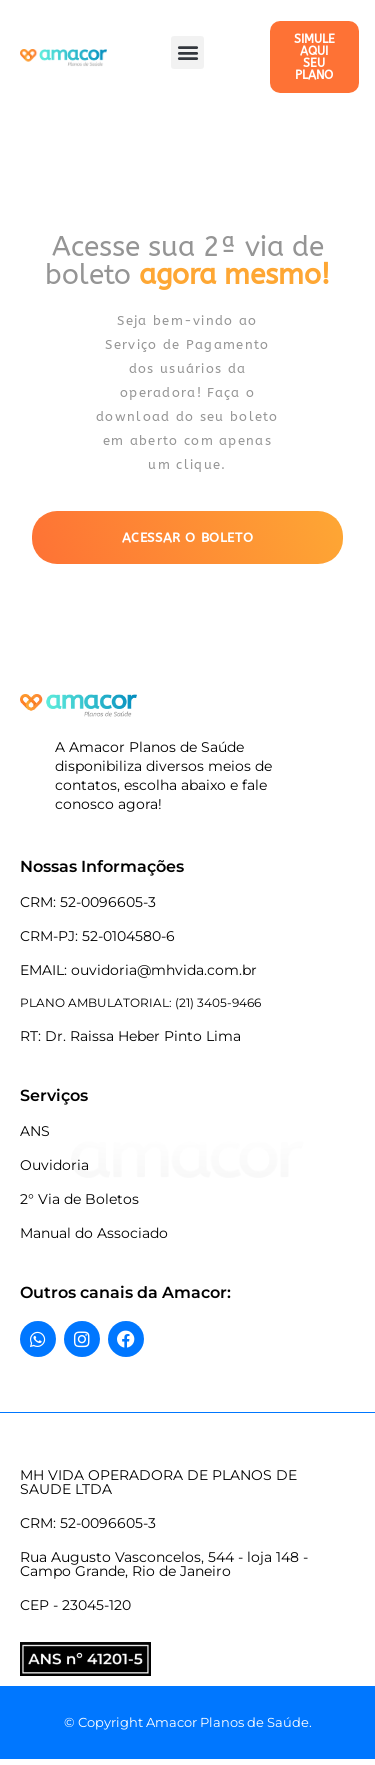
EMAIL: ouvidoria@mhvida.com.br (138, 970)
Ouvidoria (54, 1165)
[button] (187, 52)
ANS (35, 1131)
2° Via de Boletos (79, 1199)
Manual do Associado (94, 1233)
